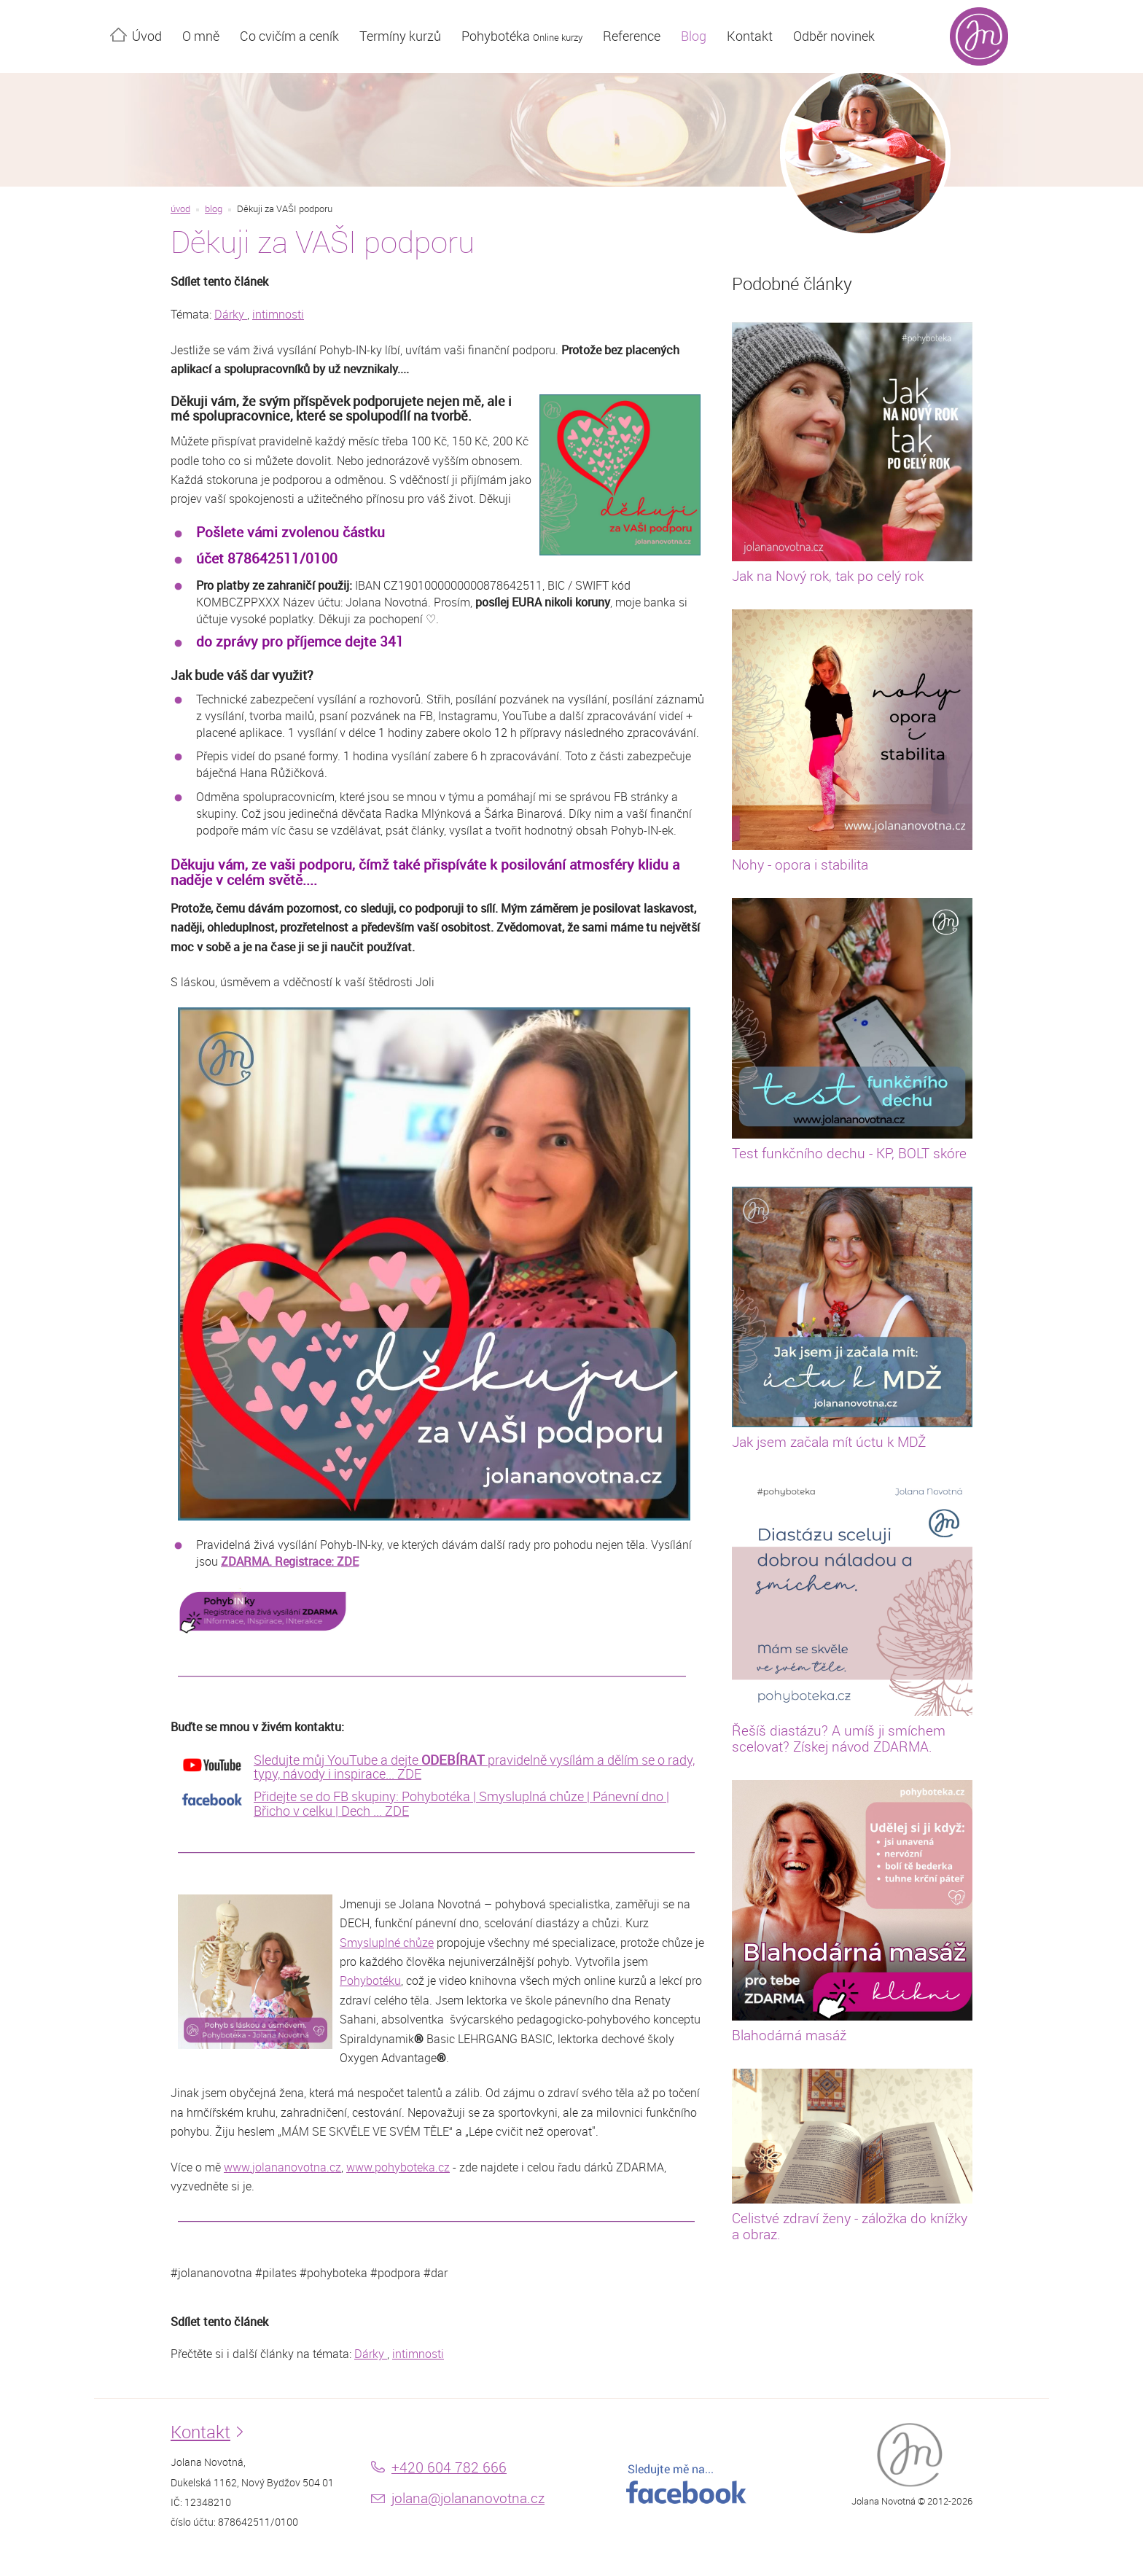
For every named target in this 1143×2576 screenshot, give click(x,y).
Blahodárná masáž (789, 2035)
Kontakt (750, 36)
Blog (693, 36)
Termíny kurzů (400, 36)
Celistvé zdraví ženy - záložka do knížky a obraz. (849, 2226)
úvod (180, 209)
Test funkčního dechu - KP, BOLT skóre (849, 1153)
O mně (200, 36)
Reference (631, 36)
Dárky (230, 314)
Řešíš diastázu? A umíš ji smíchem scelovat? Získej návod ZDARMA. (838, 1738)
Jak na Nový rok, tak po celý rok (828, 575)
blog (213, 209)
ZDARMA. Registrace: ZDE (290, 1561)
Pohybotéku (370, 1980)
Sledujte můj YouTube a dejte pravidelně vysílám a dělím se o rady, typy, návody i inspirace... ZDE (474, 1767)
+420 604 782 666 (449, 2467)
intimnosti (278, 314)
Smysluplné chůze (387, 1943)
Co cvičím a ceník (289, 36)
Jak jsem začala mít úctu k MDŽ (829, 1441)
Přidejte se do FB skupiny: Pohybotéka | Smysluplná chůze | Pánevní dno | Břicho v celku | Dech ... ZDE (461, 1803)
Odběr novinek (834, 36)
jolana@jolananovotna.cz (468, 2498)
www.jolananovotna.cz (282, 2167)
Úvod (147, 36)
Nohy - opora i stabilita (800, 864)
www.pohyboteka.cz (398, 2167)
